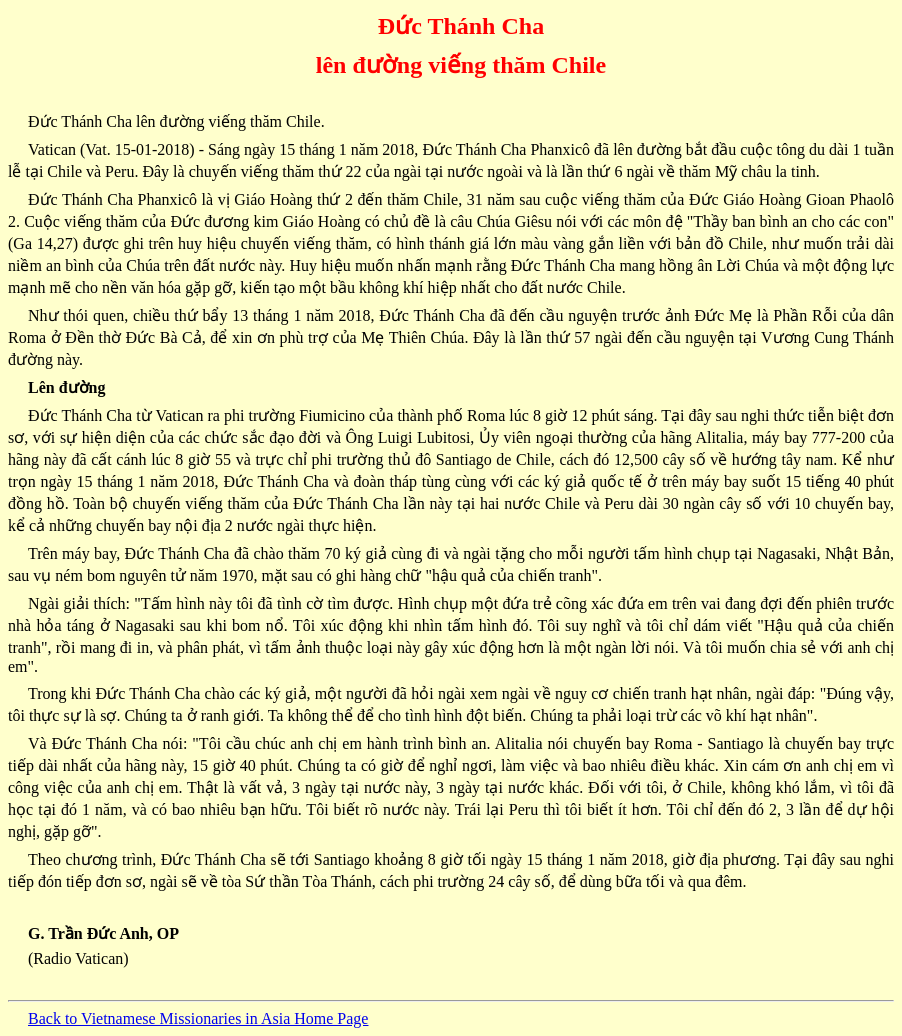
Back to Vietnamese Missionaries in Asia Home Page (198, 1018)
